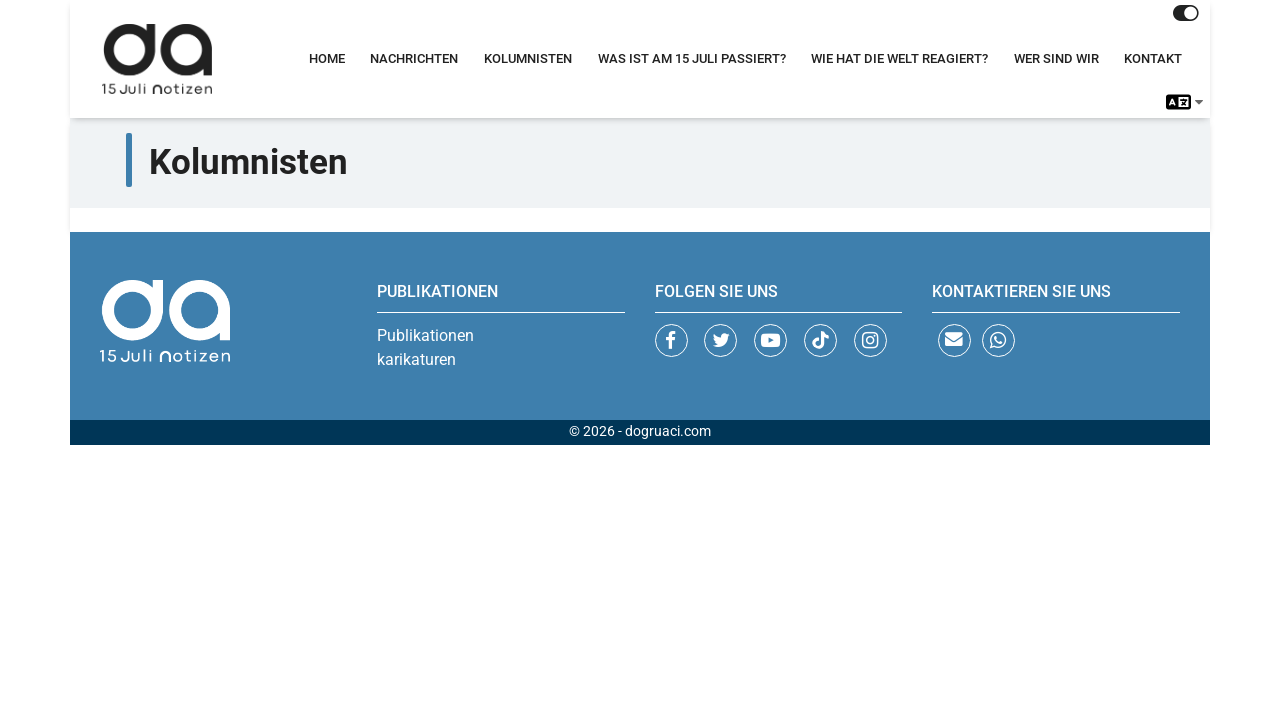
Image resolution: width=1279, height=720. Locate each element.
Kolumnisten (528, 58)
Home (327, 58)
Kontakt (1153, 58)
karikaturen (416, 359)
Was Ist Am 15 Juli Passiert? (692, 58)
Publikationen (425, 335)
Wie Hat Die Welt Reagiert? (899, 58)
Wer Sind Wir (1056, 58)
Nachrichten (414, 58)
